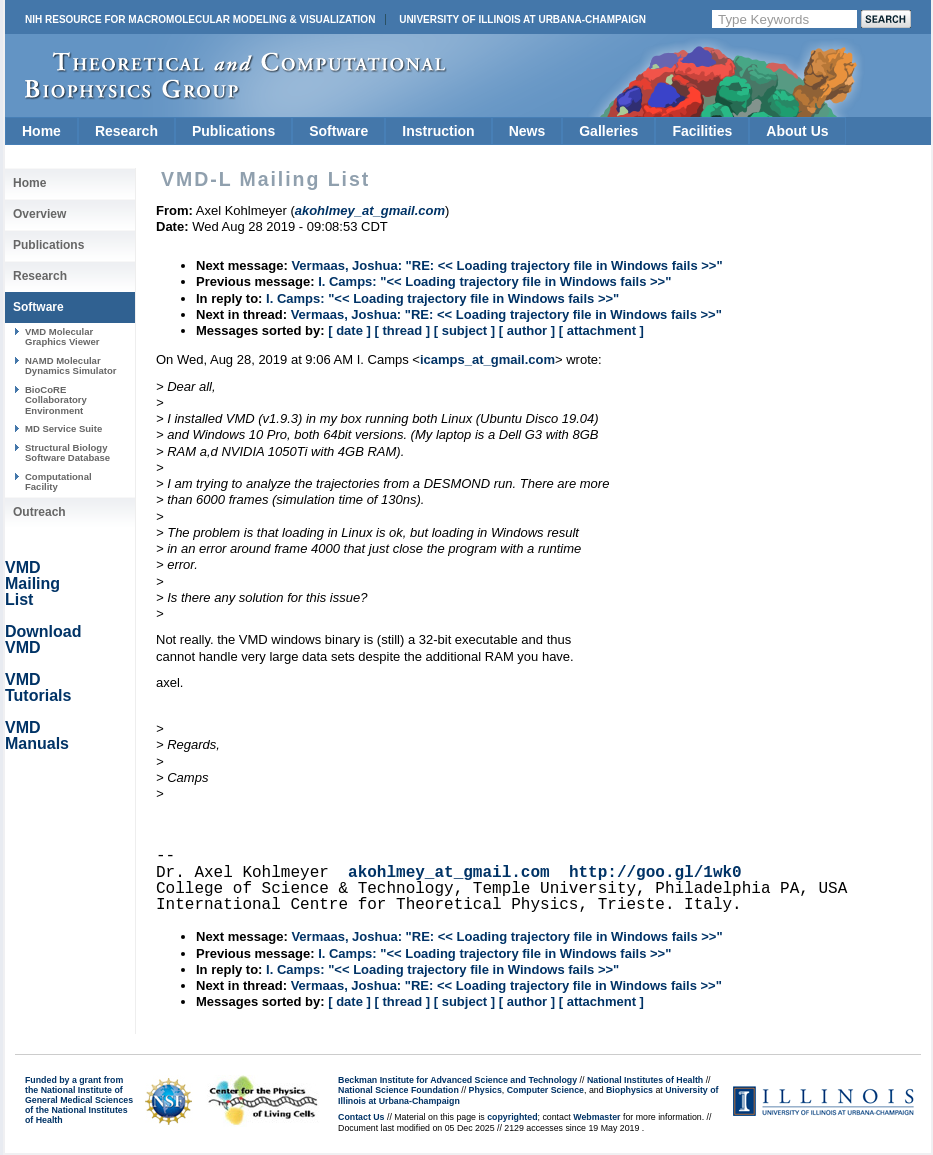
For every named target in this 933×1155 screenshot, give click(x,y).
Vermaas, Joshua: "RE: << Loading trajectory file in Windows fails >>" (506, 265)
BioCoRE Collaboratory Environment (56, 400)
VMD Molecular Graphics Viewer (62, 336)
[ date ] (349, 330)
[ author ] (527, 330)
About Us (797, 131)
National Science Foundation (398, 1090)
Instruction (438, 131)
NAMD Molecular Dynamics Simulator (71, 365)
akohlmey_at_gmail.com (449, 873)
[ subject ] (464, 330)
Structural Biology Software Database (67, 452)
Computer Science (545, 1090)
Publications (233, 131)
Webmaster (596, 1117)
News (527, 131)
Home (41, 131)
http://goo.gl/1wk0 (655, 873)
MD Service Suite (63, 428)
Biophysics (629, 1090)
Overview (39, 214)
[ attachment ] (601, 330)
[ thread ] (402, 330)
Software (338, 131)
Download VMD (43, 639)
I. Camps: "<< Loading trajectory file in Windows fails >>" (494, 281)
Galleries (608, 131)
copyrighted (512, 1117)
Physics (485, 1090)
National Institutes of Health (645, 1080)
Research (126, 131)
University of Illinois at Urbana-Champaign (522, 19)
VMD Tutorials (38, 687)
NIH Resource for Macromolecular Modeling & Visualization (200, 19)
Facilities (702, 131)
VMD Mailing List (32, 583)
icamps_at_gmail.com (487, 359)
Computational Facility (58, 481)
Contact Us (361, 1117)
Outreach (39, 512)
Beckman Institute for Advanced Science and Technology (457, 1080)
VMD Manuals (37, 735)
